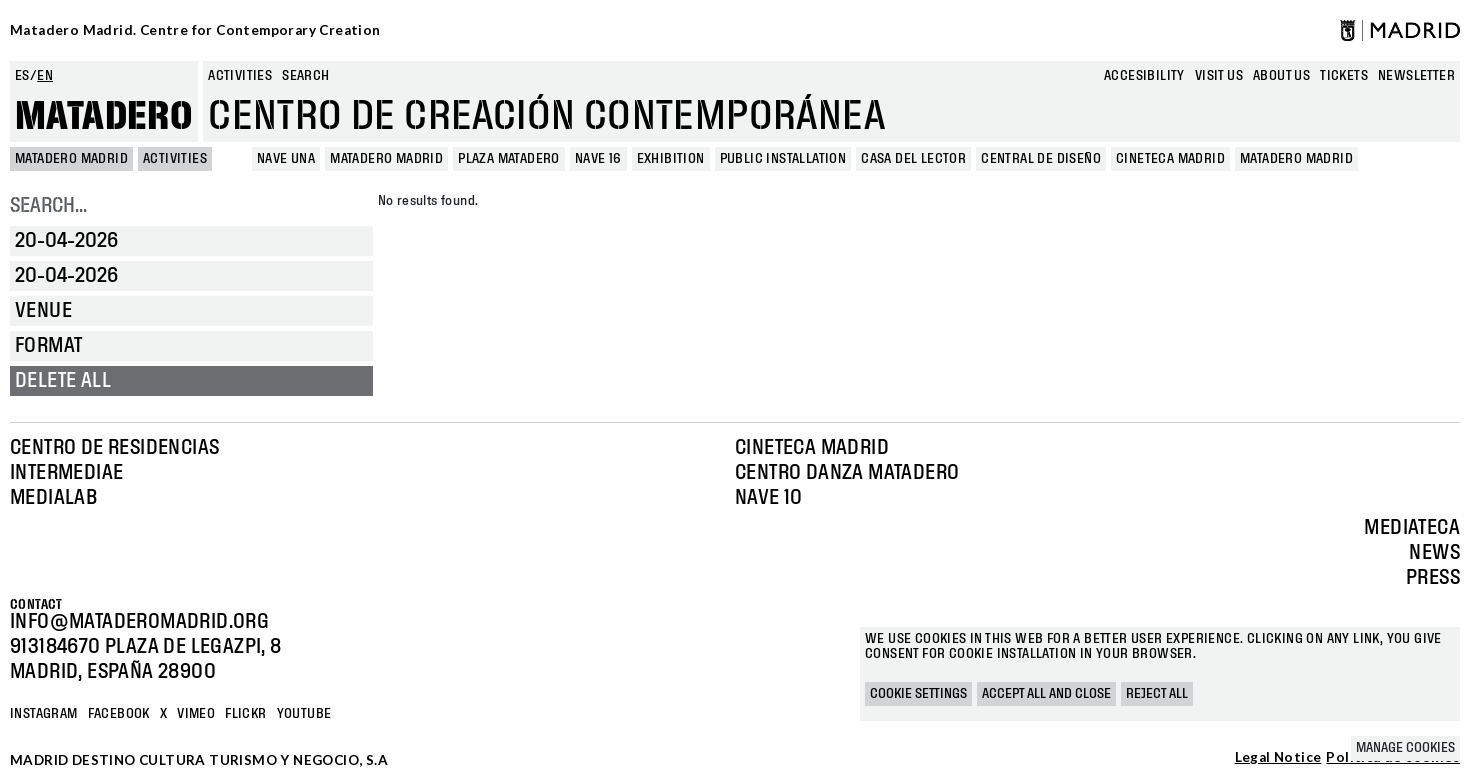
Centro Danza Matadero (847, 473)
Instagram (44, 714)
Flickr (245, 714)
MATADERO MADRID (71, 159)
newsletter (1416, 76)
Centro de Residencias (114, 448)
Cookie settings (918, 694)
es (22, 76)
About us (1281, 76)
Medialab (53, 498)
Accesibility (1144, 76)
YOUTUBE (304, 714)
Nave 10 (769, 498)
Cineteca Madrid (812, 448)
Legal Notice (1278, 758)
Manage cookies (1405, 748)
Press (1433, 578)
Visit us (1219, 76)
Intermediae (66, 473)
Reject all (1157, 694)
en (45, 76)
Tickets (1344, 76)
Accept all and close (1046, 694)
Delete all (63, 381)
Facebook (119, 714)
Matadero (104, 117)
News (1434, 553)
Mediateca (1412, 528)
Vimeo (196, 714)
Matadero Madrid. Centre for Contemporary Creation (195, 30)
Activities (240, 76)
